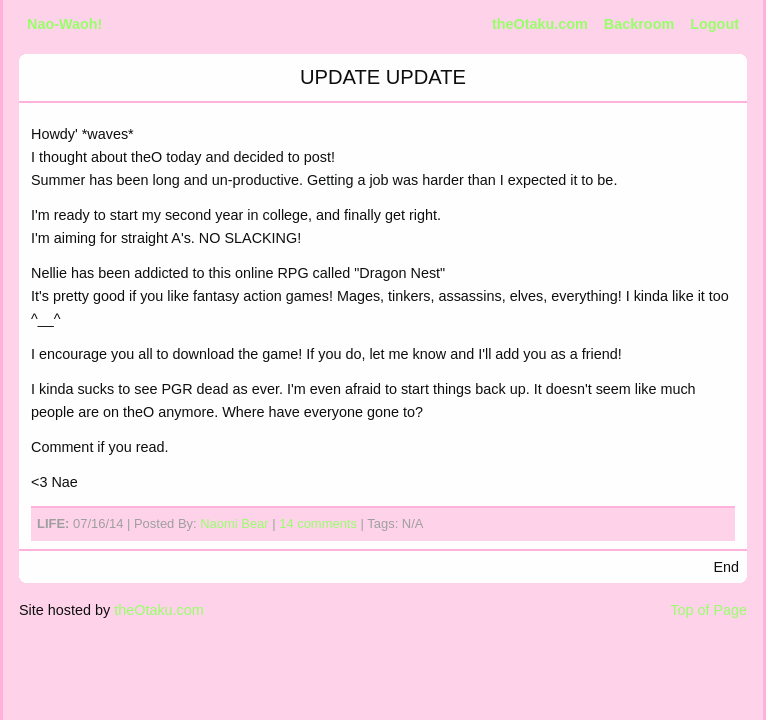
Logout (714, 24)
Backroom (639, 24)
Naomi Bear (234, 523)
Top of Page (708, 610)
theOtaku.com (540, 24)
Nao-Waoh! (64, 24)
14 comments (318, 523)
